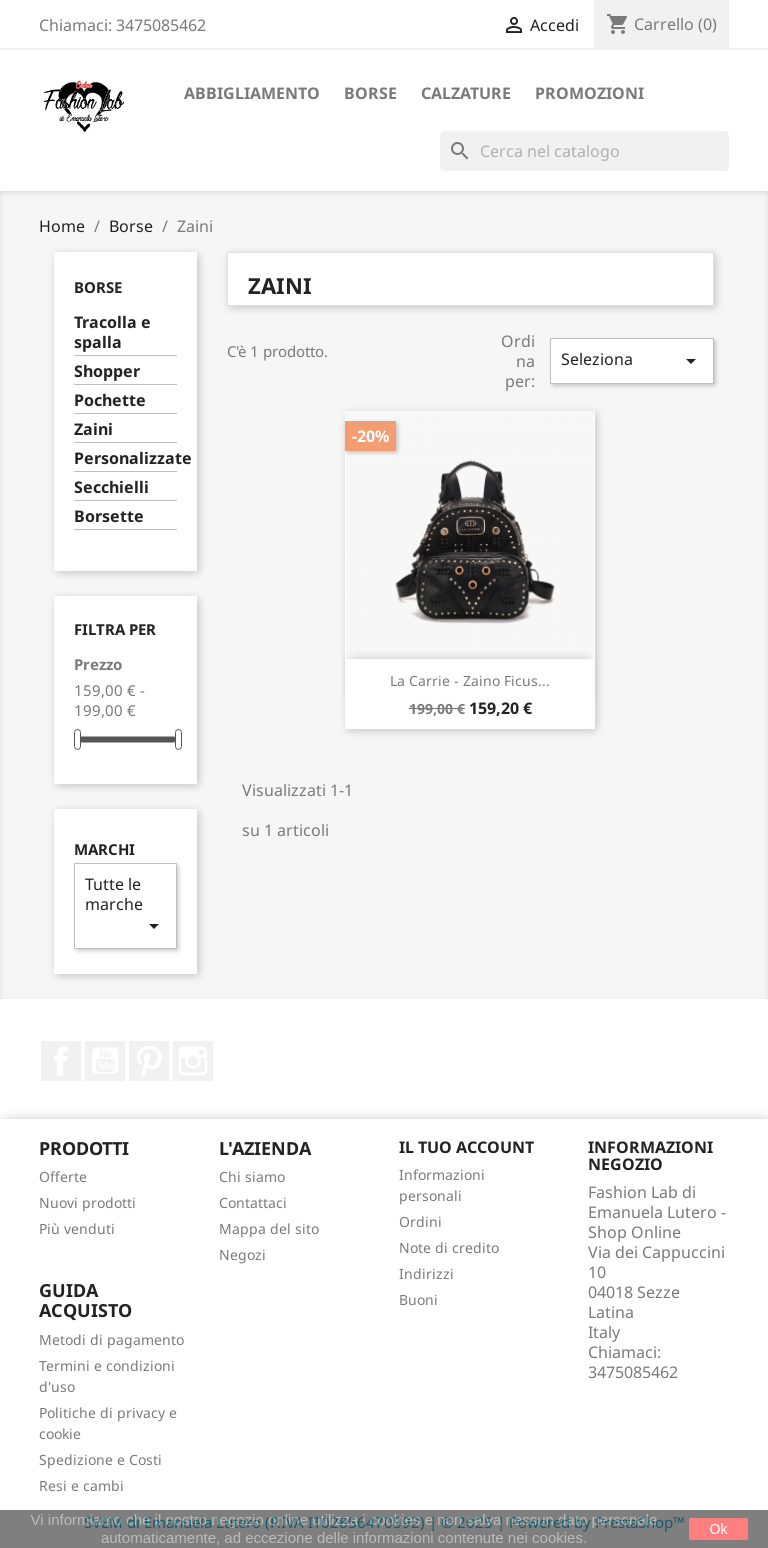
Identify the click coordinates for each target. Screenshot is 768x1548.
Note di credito (449, 1247)
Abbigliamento (252, 93)
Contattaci (253, 1202)
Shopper (107, 371)
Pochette (110, 400)
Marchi (104, 849)
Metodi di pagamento (111, 1339)
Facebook (61, 1061)
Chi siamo (252, 1176)
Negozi (242, 1254)
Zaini (93, 429)
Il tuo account (466, 1147)
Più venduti (77, 1228)
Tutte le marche (125, 905)
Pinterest (149, 1061)
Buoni (418, 1299)
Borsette (109, 516)
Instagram (193, 1061)
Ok (719, 1529)
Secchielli (111, 487)
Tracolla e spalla (112, 332)
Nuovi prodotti (87, 1202)
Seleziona (632, 360)
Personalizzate (125, 458)
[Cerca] (584, 151)
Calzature (466, 93)
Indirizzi (426, 1273)
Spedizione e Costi (100, 1459)
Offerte (63, 1176)
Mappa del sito (269, 1228)
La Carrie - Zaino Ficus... (470, 680)
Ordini (420, 1221)
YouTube (105, 1061)
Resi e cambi (81, 1485)
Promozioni (589, 93)
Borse (370, 93)
